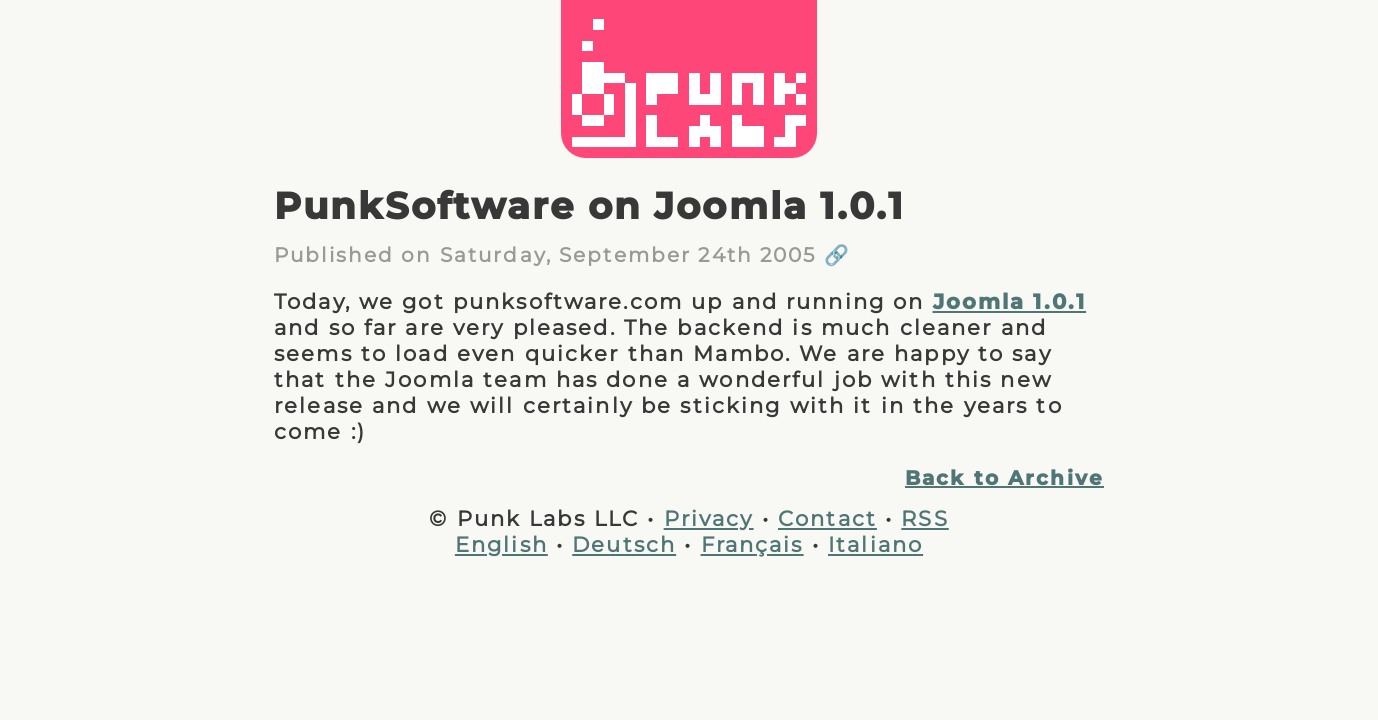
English (501, 544)
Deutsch (624, 544)
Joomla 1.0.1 (1010, 301)
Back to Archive (1004, 478)
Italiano (875, 544)
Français (752, 544)
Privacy (709, 518)
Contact (827, 518)
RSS (924, 518)
